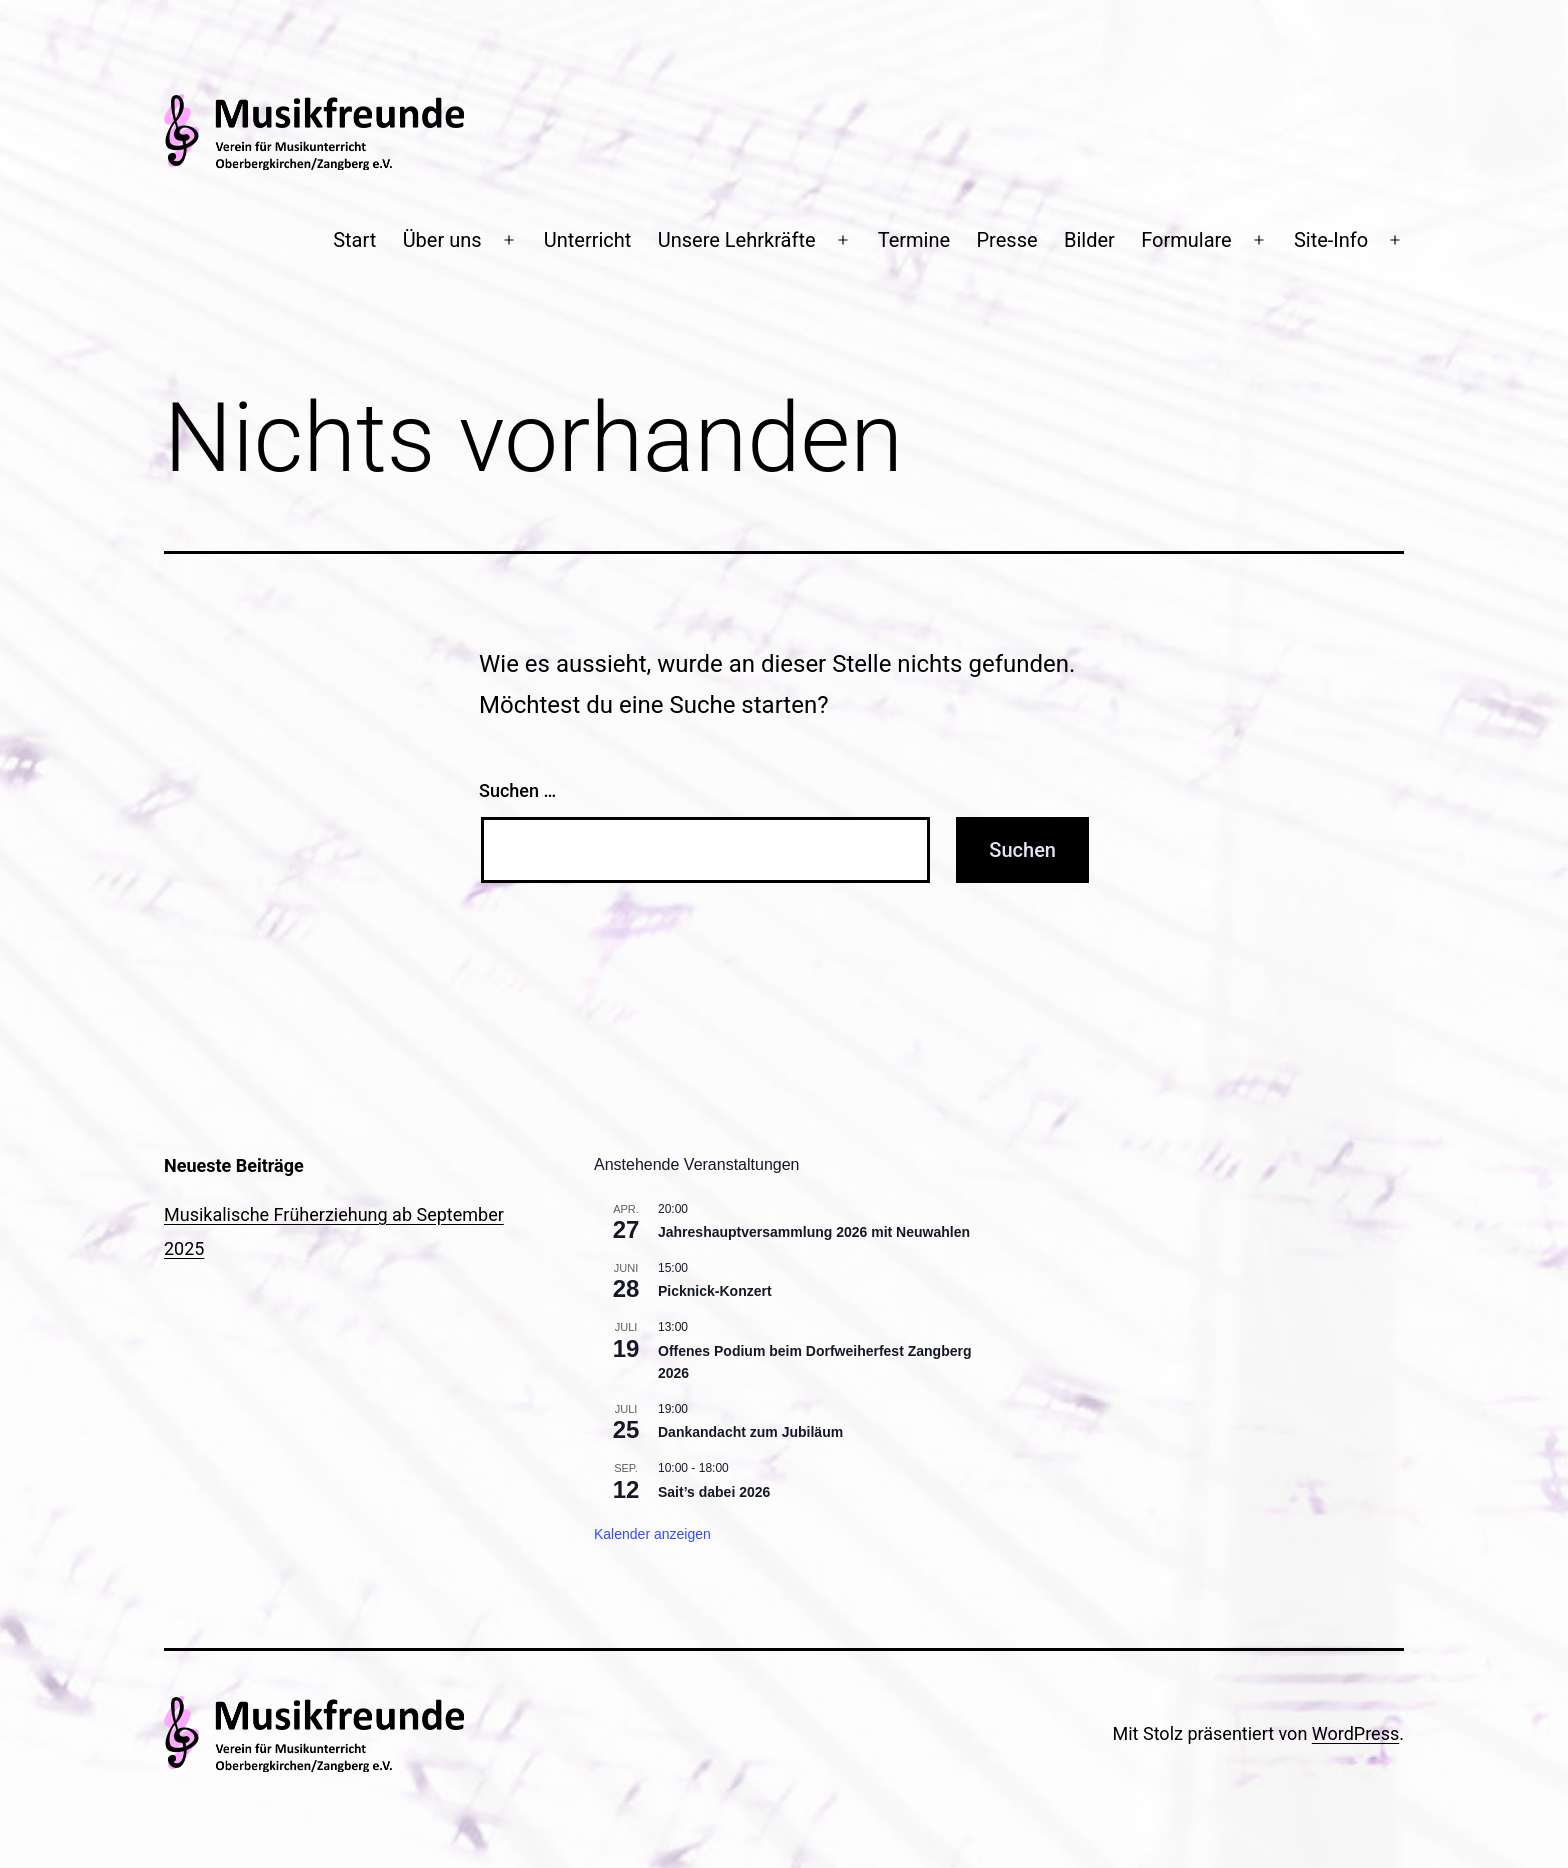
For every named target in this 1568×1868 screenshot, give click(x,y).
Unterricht (588, 240)
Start (354, 240)
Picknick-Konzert (715, 1291)
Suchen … (517, 790)
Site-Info (1331, 240)
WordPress (1355, 1733)
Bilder (1089, 240)
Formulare (1186, 240)
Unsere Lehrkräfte (737, 240)
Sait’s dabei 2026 (714, 1492)
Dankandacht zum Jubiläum (750, 1432)
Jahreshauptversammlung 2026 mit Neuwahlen (814, 1232)
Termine (914, 240)
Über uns (442, 240)
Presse (1007, 240)
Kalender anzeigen (652, 1534)
